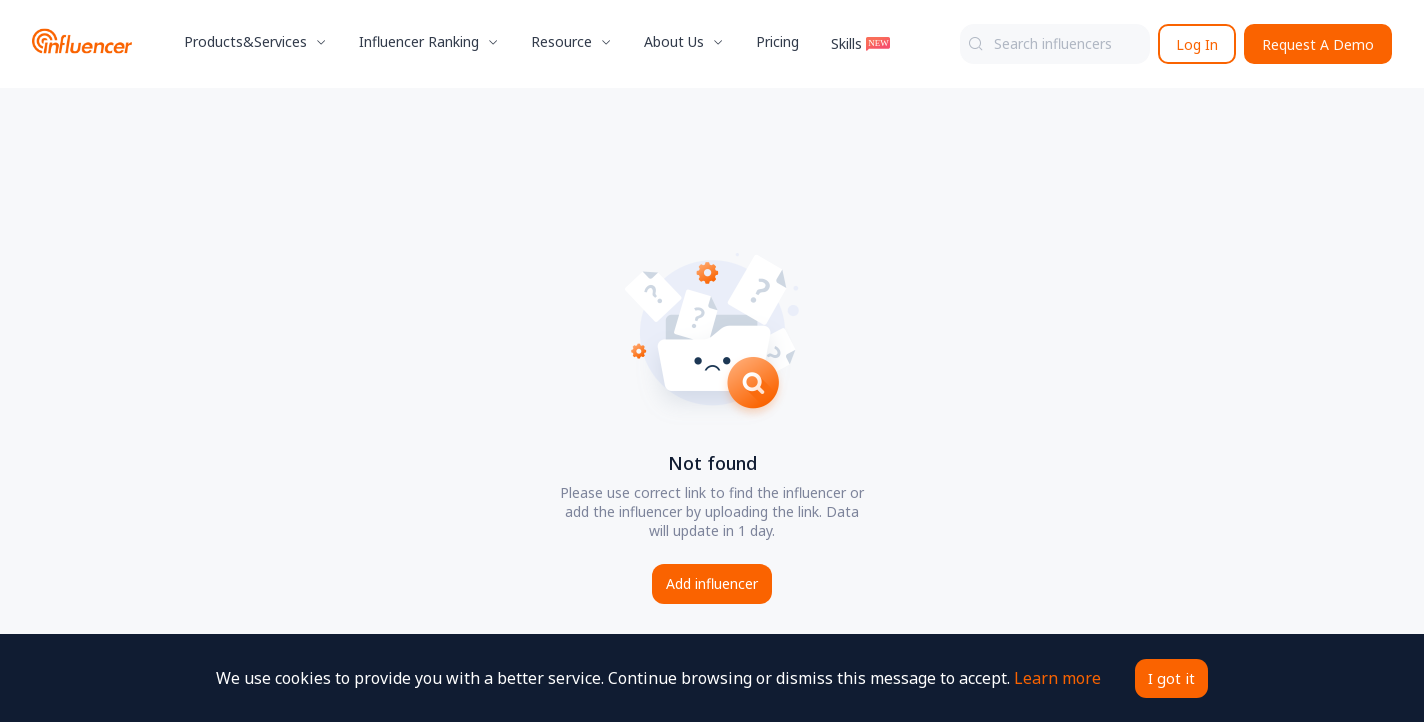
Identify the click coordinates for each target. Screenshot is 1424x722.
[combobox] (1055, 44)
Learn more (1054, 678)
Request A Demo (1318, 44)
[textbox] (1055, 44)
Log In (1197, 44)
